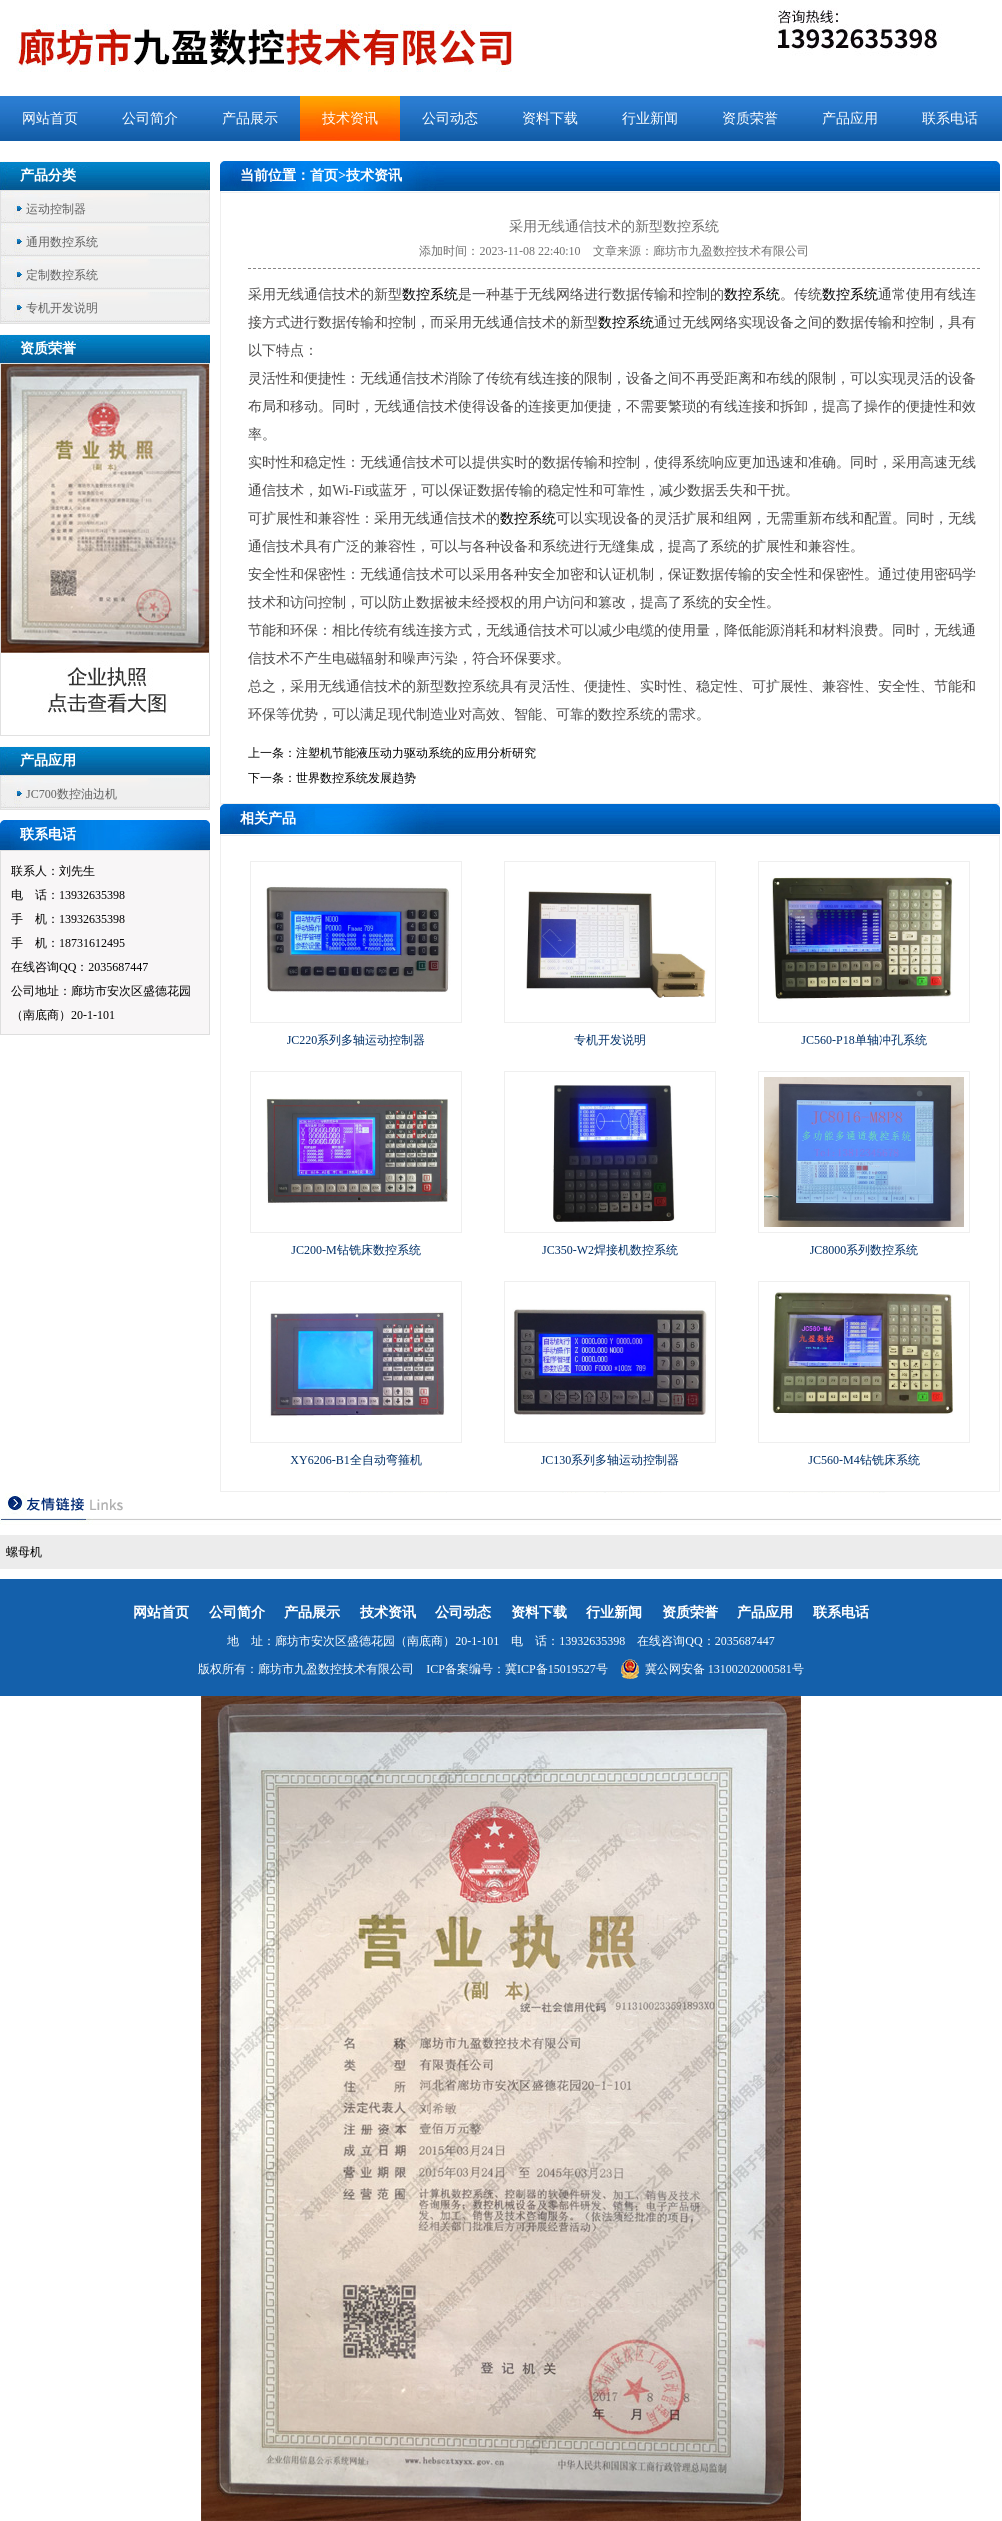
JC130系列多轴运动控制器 (610, 1460)
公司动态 (450, 118)
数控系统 (430, 294)
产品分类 (48, 175)
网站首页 (50, 118)
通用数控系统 (62, 242)
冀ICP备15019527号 (556, 1669)
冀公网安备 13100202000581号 (712, 1669)
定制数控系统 (62, 275)
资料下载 (550, 118)
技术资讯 (350, 118)
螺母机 (24, 1552)
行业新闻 (650, 118)
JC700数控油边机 (71, 794)
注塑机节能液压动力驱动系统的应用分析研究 (416, 753)
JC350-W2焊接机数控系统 (610, 1250)
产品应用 (850, 118)
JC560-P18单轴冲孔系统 (863, 1040)
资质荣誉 (750, 118)
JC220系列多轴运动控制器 (356, 1040)
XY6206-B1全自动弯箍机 (355, 1460)
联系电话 (950, 118)
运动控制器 (56, 209)
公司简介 (150, 118)
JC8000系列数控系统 (864, 1250)
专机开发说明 (62, 308)
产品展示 (250, 118)
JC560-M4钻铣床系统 (863, 1460)
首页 (324, 175)
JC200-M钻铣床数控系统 (355, 1250)
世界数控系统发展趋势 (356, 778)
